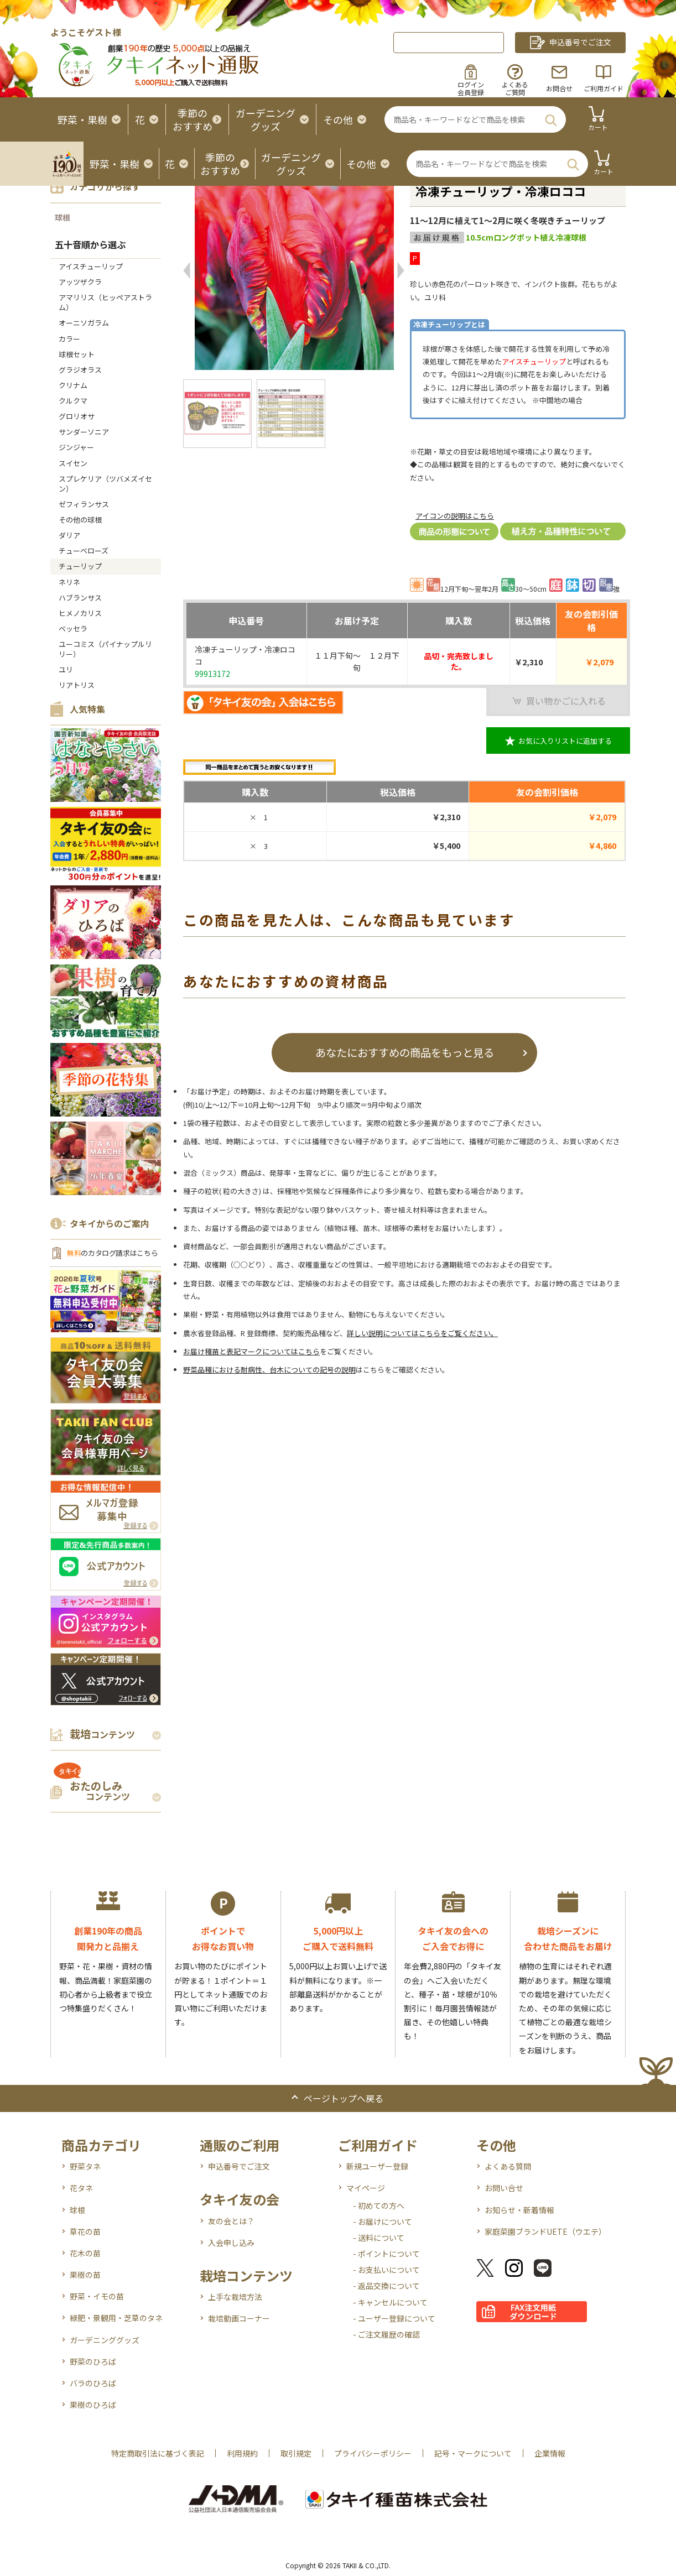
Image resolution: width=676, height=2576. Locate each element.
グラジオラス (80, 369)
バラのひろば (93, 2383)
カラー (69, 338)
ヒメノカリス (80, 613)
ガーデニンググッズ (104, 2339)
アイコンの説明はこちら (454, 515)
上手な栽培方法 (235, 2296)
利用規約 (242, 2453)
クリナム (73, 385)
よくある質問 (508, 2166)
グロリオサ (77, 416)
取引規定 (295, 2453)
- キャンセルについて (390, 2302)
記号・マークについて (473, 2453)
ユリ (66, 669)
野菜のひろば (93, 2361)
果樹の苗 (85, 2274)
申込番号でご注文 (239, 2166)
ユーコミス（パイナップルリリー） (105, 649)
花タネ (81, 2187)
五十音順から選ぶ (90, 244)
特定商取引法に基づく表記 (157, 2453)
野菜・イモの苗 (97, 2296)
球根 (62, 217)
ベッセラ (73, 628)
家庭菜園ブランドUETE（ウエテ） (545, 2231)
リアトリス (77, 685)
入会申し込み (231, 2242)
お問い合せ (504, 2187)
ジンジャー (76, 447)
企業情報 (549, 2453)
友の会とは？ (231, 2220)
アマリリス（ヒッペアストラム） (105, 302)
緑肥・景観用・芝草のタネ (116, 2317)
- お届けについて (382, 2221)
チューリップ (80, 566)
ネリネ (69, 582)
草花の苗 (85, 2231)
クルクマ (73, 400)
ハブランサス (80, 597)
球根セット (77, 354)
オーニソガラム (84, 322)
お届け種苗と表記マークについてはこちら (251, 1351)
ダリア (69, 535)
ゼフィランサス (84, 504)
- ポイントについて (386, 2253)
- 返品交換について (386, 2285)
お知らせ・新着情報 (519, 2209)
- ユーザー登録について (394, 2318)
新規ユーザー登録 (377, 2166)
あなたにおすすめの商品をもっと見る (404, 1052)
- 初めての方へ (378, 2205)
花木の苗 (85, 2253)
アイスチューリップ (91, 266)
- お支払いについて (386, 2269)
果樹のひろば (93, 2404)
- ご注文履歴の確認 (386, 2334)
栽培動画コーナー (239, 2318)
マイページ (365, 2187)
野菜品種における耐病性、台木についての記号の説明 (269, 1369)
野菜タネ (85, 2166)
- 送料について (378, 2237)
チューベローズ (83, 550)
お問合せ (559, 88)
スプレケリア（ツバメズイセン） (105, 483)
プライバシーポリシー (373, 2453)
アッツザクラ (80, 282)
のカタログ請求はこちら (112, 1253)
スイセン (73, 463)
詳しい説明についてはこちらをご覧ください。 (422, 1333)
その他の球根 (80, 519)
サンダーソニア (84, 431)
